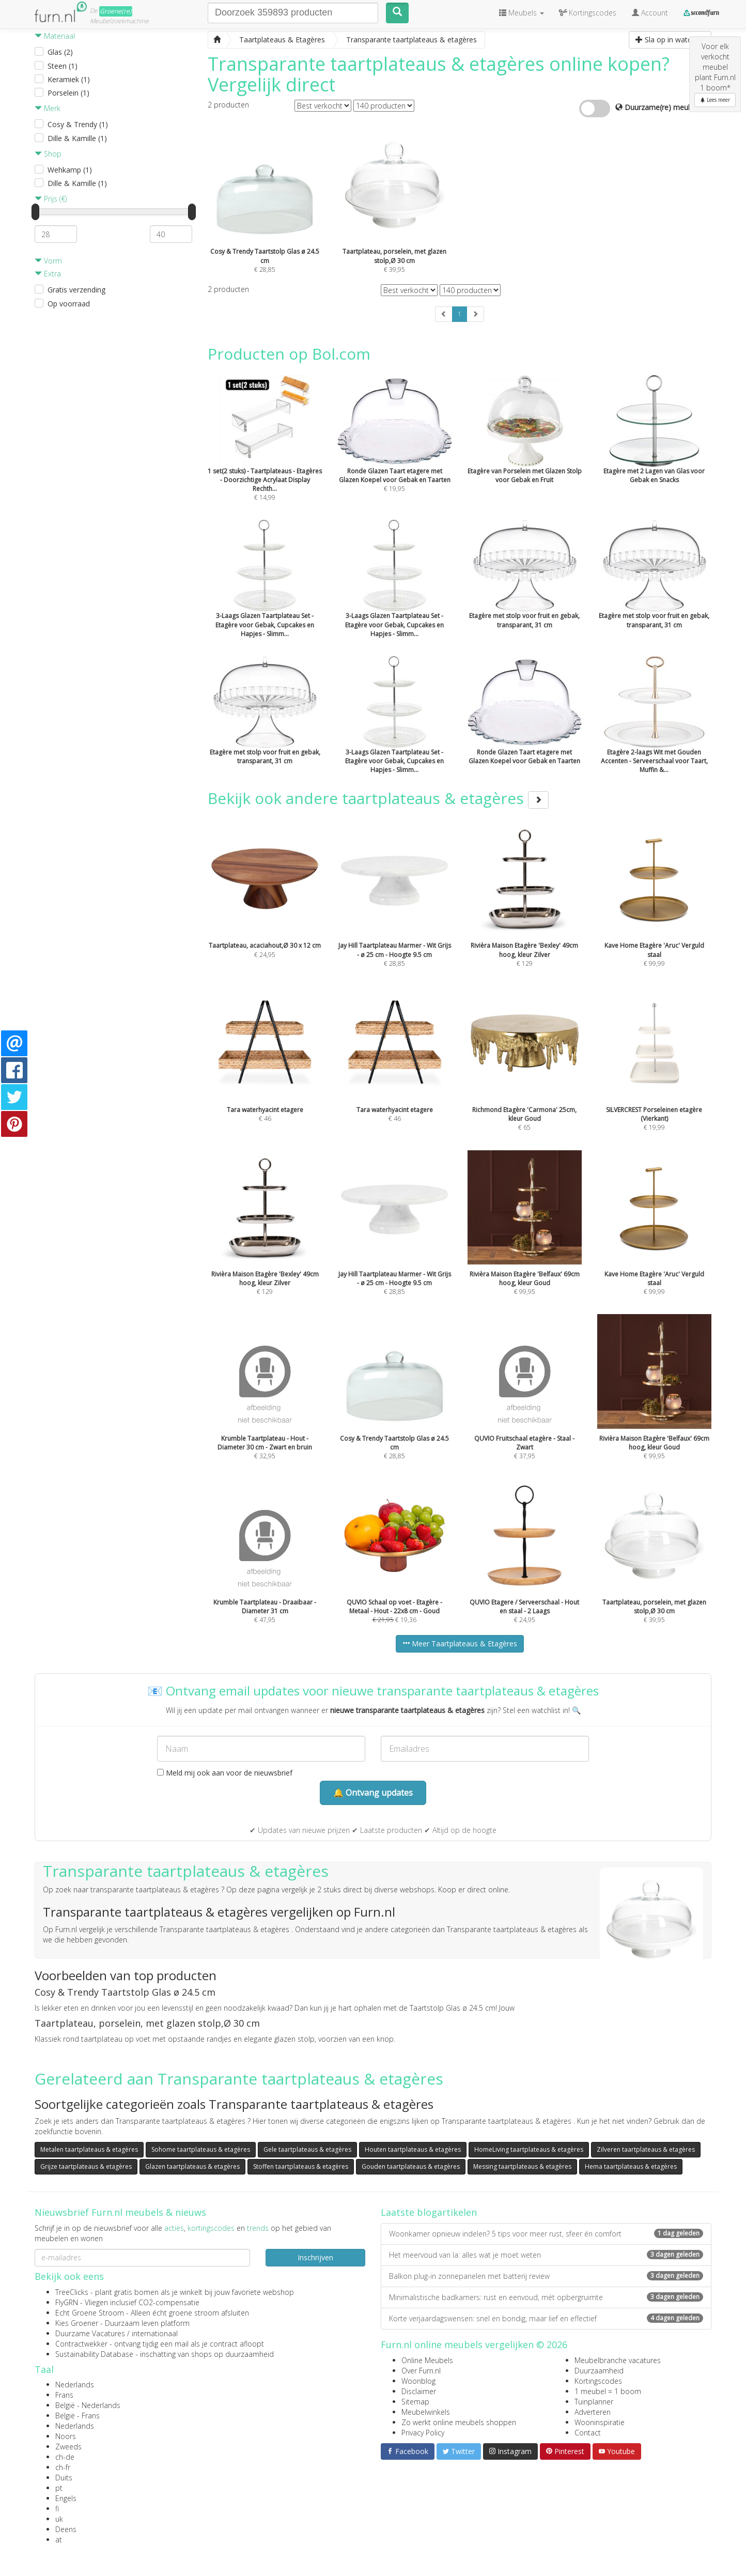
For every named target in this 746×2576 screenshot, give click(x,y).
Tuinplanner (593, 2402)
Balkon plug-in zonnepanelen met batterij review (546, 2276)
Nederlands (74, 2384)
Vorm (48, 261)
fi (57, 2508)
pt (59, 2488)
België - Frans (77, 2415)
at (58, 2539)
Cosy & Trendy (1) (78, 124)
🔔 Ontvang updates (373, 1792)
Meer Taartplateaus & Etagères (459, 1643)
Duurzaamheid (599, 2371)
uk (59, 2519)
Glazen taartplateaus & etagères (192, 2166)
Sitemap (415, 2402)
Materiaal (55, 36)
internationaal (155, 2333)
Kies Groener (76, 2323)
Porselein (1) (68, 93)
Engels (65, 2498)
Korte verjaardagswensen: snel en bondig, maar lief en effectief (546, 2318)
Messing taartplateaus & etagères (522, 2166)
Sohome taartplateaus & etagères (200, 2149)
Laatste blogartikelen (429, 2212)
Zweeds (68, 2446)
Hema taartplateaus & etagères (631, 2166)
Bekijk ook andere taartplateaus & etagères (378, 798)
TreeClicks (71, 2292)
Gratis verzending (76, 290)
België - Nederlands (87, 2405)
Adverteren (592, 2412)
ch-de (64, 2457)
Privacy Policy (422, 2433)
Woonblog (418, 2381)
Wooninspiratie (599, 2422)
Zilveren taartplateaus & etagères (646, 2149)
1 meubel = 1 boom (607, 2391)
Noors (65, 2436)
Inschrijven (315, 2257)
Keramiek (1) (69, 79)
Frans (64, 2395)
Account (650, 13)
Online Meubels (427, 2360)
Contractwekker (81, 2344)
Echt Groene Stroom (89, 2313)
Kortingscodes (598, 2381)
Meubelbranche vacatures (617, 2360)
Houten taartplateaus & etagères (413, 2149)
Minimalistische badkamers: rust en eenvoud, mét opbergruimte (546, 2297)
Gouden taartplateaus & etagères (411, 2166)
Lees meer (715, 99)
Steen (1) (62, 66)
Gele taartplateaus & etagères (307, 2149)
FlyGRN (66, 2302)
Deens (65, 2529)
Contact (587, 2433)
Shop (48, 154)
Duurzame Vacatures (90, 2333)
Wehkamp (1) (70, 170)
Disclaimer (418, 2391)
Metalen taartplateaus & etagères (89, 2149)
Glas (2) (60, 52)
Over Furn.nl (421, 2371)
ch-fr (62, 2467)
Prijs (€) (51, 199)
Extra (48, 274)
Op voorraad (69, 303)
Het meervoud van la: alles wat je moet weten (546, 2255)
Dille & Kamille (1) (77, 138)
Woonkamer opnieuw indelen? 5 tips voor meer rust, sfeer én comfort (546, 2234)
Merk (47, 108)
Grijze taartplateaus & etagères (86, 2166)
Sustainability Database (94, 2354)
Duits (63, 2477)
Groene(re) (116, 11)
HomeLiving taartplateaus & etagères (528, 2149)
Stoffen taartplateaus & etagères (300, 2166)
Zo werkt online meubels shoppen (458, 2422)
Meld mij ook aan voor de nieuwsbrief (224, 1773)
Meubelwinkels (425, 2412)
